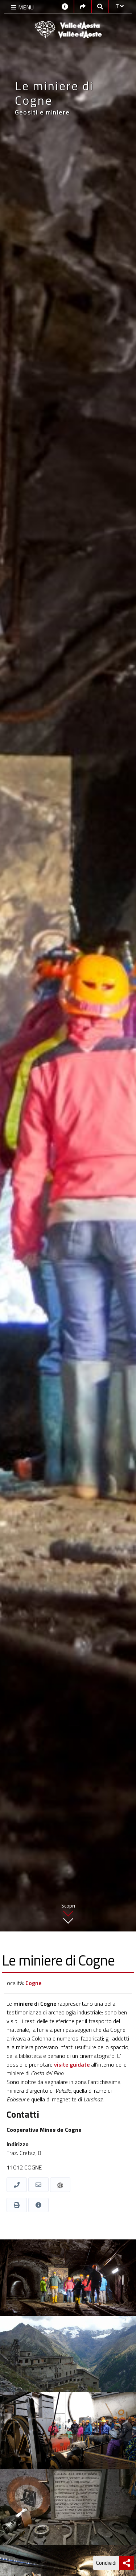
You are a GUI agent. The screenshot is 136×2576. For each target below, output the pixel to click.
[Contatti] (65, 6)
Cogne (33, 1983)
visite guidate (72, 2064)
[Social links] (83, 6)
